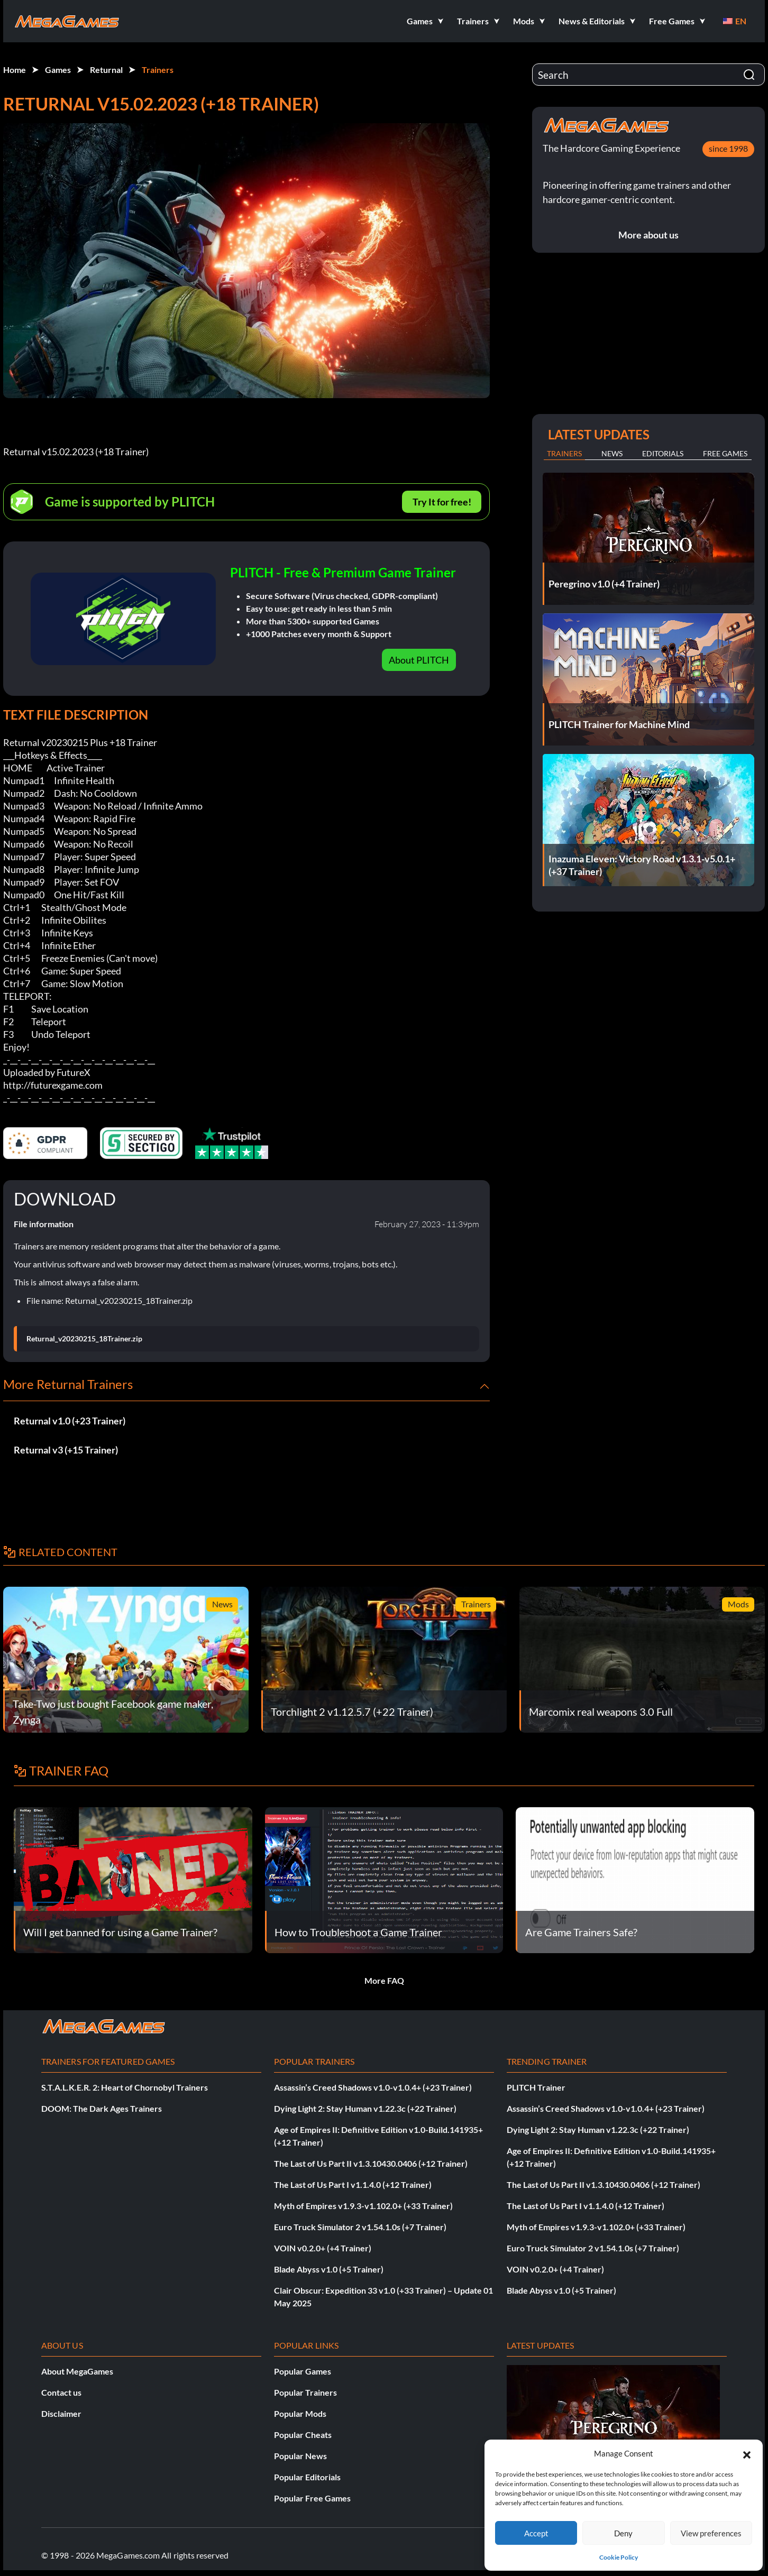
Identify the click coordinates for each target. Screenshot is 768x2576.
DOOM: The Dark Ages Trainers (101, 2108)
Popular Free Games (312, 2498)
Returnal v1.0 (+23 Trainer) (69, 1421)
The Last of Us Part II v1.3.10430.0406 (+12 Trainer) (371, 2163)
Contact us (61, 2392)
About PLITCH (419, 660)
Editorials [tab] (662, 453)
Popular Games (302, 2371)
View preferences (711, 2533)
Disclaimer (61, 2413)
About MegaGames (77, 2371)
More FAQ (384, 1980)
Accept (536, 2533)
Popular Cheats (303, 2435)
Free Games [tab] (725, 453)
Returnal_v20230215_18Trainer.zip (84, 1338)
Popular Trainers (305, 2392)
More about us (648, 235)
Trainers (157, 70)
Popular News (300, 2456)
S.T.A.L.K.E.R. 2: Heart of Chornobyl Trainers (124, 2087)
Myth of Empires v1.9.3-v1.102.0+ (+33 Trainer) (363, 2206)
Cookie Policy (618, 2557)
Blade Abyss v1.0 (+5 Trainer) (328, 2269)
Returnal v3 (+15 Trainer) (66, 1450)
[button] (747, 2453)
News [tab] (612, 453)
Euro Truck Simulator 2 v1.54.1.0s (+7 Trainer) (360, 2227)
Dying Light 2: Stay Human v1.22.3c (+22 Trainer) (365, 2108)
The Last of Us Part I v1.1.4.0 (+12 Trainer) (353, 2184)
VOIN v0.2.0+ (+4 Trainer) (322, 2248)
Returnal (106, 70)
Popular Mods (300, 2413)
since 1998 (728, 148)
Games (58, 70)
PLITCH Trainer (536, 2087)
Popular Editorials (307, 2477)
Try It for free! (442, 502)
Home (14, 70)
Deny (623, 2533)
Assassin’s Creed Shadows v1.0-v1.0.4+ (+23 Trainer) (373, 2087)
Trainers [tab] (564, 453)
